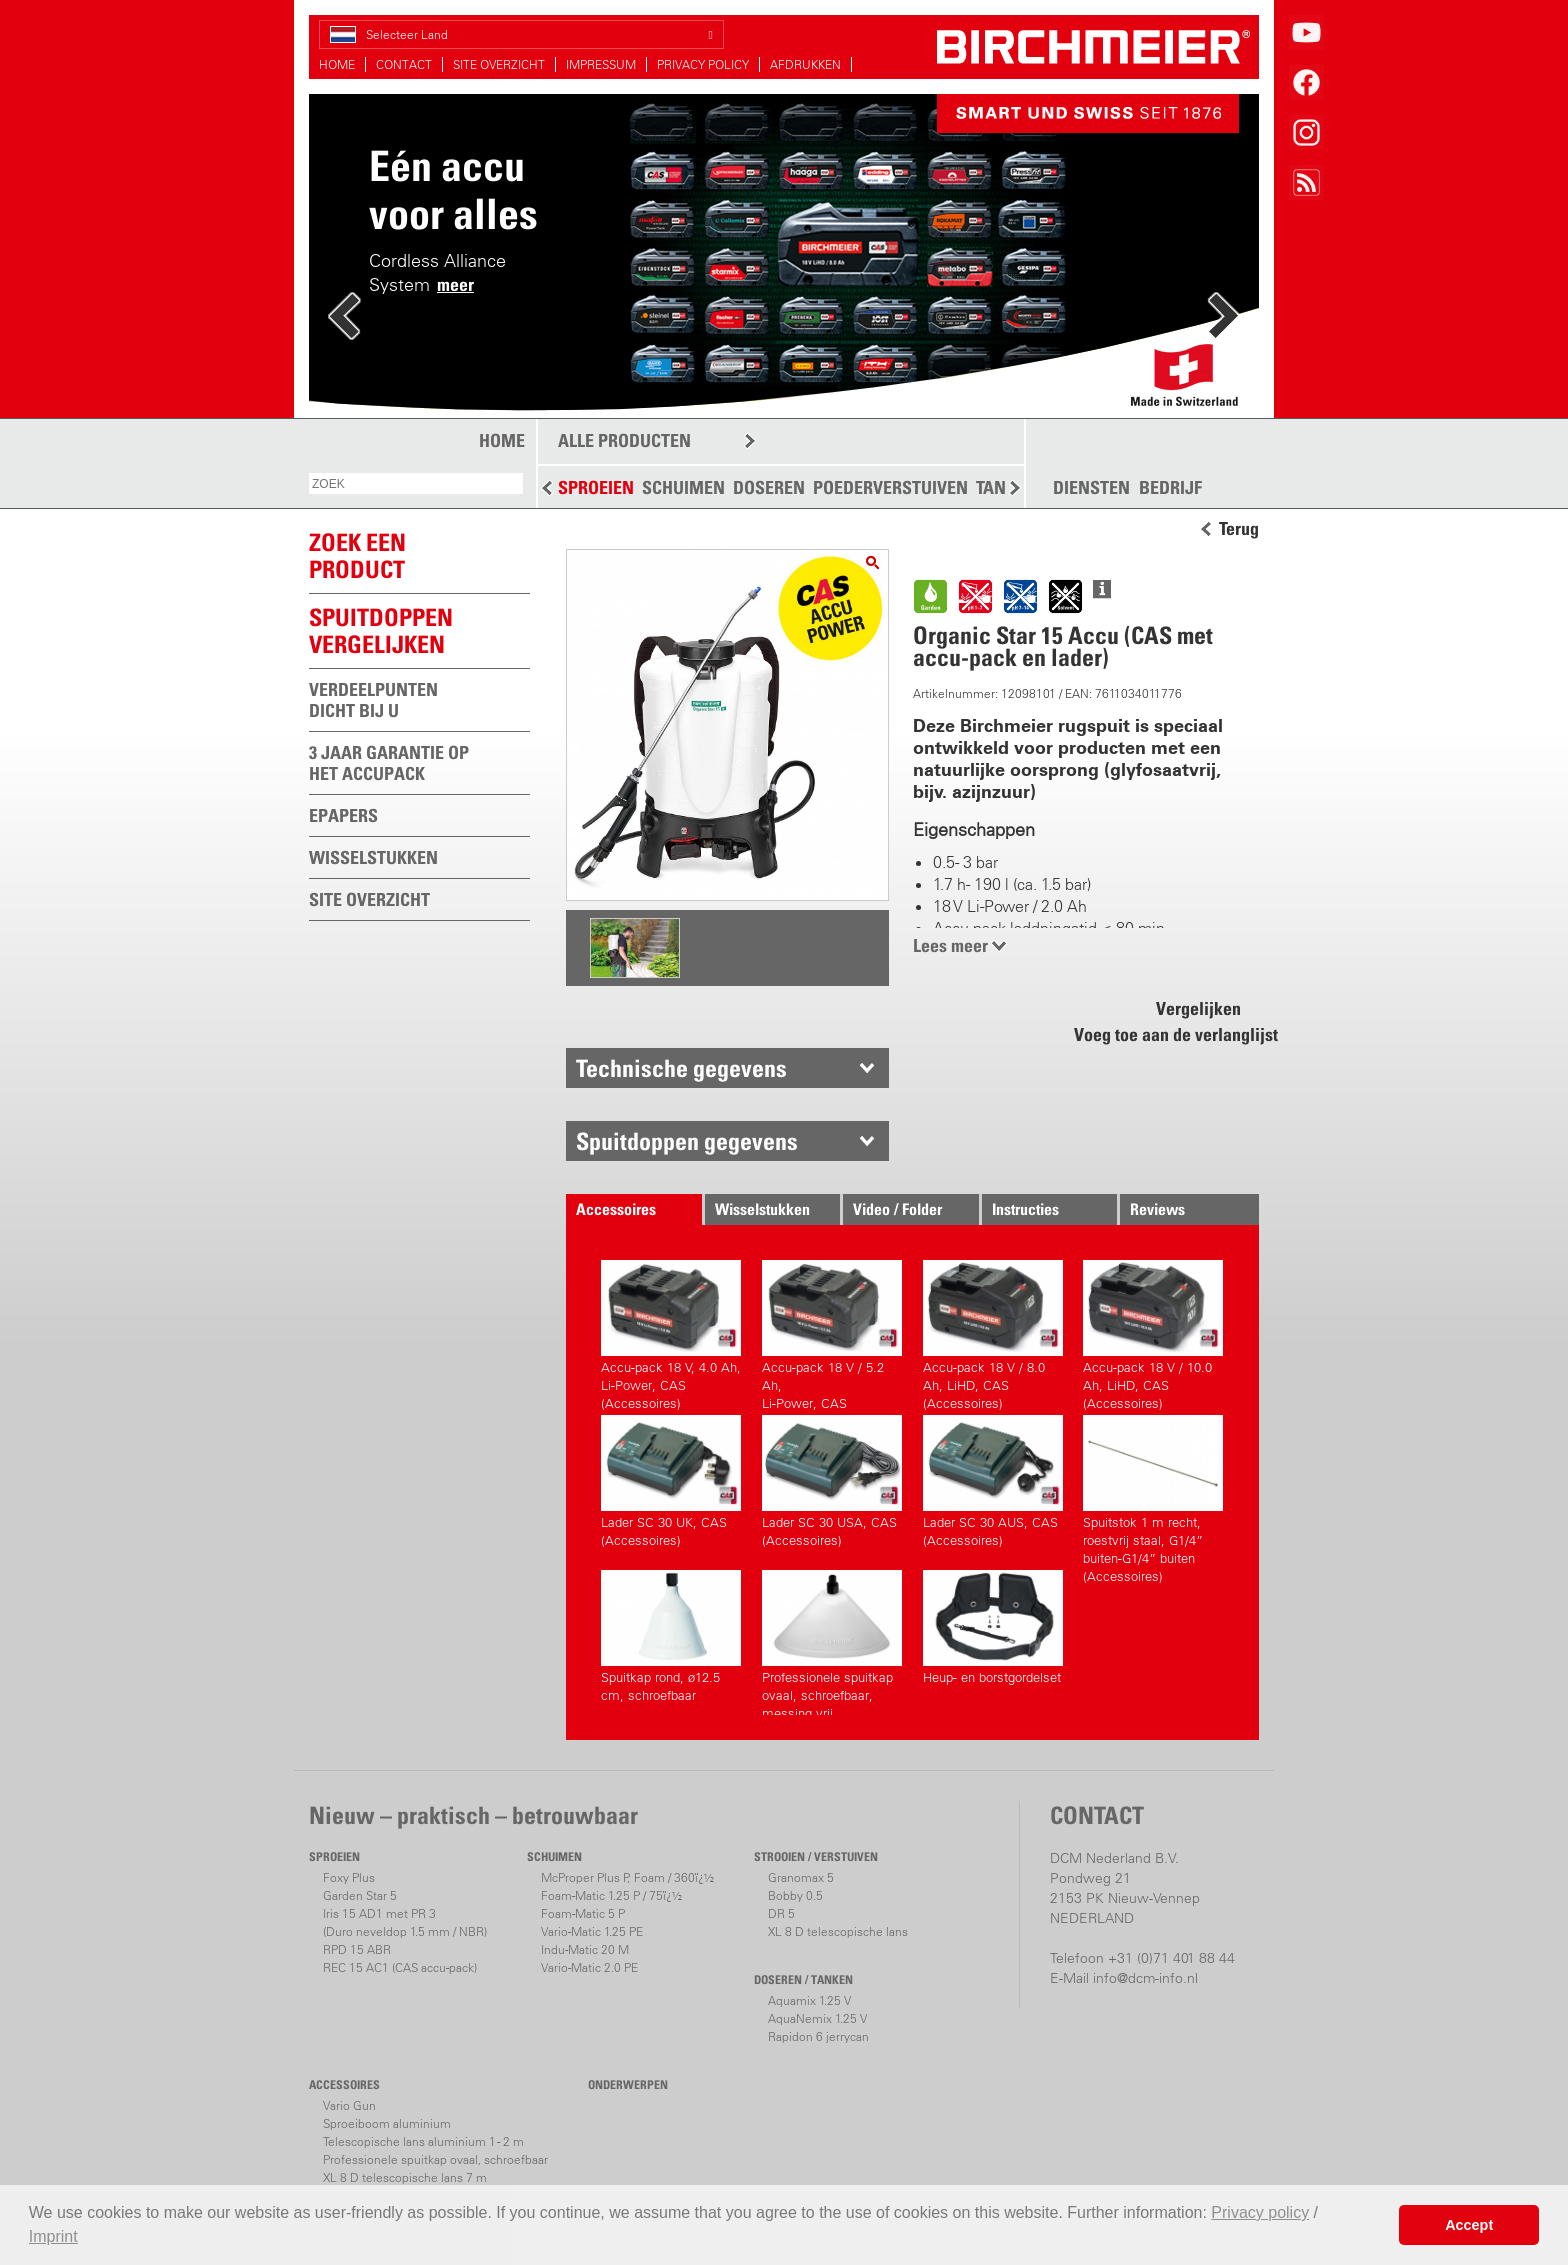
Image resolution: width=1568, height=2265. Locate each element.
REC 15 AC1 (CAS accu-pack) (400, 1967)
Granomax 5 (801, 1877)
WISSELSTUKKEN (373, 857)
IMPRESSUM (601, 64)
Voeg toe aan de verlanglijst (1165, 1034)
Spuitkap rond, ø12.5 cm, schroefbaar (671, 1636)
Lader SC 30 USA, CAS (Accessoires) (832, 1481)
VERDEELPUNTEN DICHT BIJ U (373, 700)
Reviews (1157, 1209)
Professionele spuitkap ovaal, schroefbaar (435, 2159)
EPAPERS (343, 815)
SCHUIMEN (683, 487)
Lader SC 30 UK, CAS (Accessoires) (671, 1481)
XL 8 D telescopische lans (838, 1931)
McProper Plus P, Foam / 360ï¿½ (627, 1877)
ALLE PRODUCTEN (624, 440)
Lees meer (950, 945)
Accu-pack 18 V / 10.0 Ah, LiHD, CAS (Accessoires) (1153, 1332)
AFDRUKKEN (805, 64)
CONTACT (404, 64)
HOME (337, 64)
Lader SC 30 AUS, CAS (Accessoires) (993, 1481)
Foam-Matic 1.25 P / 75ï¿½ (611, 1895)
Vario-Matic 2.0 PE (589, 1967)
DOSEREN (769, 487)
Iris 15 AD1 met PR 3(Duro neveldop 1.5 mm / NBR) (405, 1922)
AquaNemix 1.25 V (817, 2018)
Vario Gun (349, 2105)
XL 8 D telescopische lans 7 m (405, 2177)
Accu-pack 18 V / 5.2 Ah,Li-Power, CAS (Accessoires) (832, 1332)
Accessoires (616, 1209)
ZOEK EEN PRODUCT (357, 555)
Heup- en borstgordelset (993, 1627)
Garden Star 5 (360, 1895)
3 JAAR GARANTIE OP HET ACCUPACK (389, 763)
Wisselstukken (762, 1209)
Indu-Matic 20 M (585, 1949)
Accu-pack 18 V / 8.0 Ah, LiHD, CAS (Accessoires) (993, 1332)
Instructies (1025, 1209)
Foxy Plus (349, 1877)
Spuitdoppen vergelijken (381, 630)
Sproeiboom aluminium (387, 2123)
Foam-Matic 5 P (583, 1913)
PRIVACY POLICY (703, 64)
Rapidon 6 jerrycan (818, 2036)
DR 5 (781, 1913)
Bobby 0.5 (795, 1895)
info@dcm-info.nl (1145, 1978)
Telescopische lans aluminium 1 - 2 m (423, 2141)
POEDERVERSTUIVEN (890, 487)
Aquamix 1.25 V (809, 2000)
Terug (1239, 529)
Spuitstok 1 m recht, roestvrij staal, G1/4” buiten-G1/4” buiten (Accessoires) (1153, 1487)
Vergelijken (1198, 1008)
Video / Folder (897, 1209)
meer (455, 284)
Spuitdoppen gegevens (687, 1141)
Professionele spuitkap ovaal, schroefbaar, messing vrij (832, 1642)
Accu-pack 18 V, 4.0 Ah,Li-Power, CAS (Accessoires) (671, 1332)
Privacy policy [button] (1260, 2212)
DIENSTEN (1091, 488)
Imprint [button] (53, 2236)
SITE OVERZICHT (499, 64)
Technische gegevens (681, 1068)
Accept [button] (1469, 2225)
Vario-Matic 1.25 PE (592, 1931)
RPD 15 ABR (357, 1949)
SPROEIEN (596, 487)
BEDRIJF (1170, 488)
